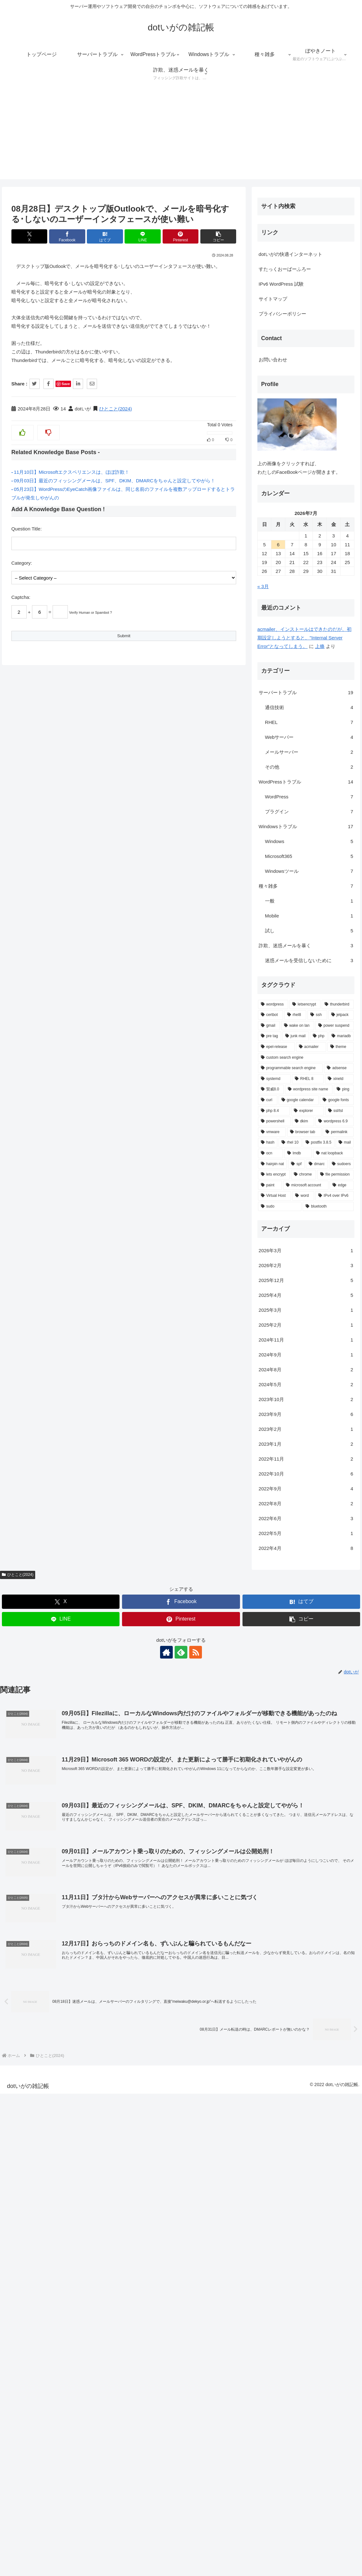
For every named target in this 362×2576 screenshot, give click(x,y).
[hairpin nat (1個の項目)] (22, 2135)
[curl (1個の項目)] (18, 2072)
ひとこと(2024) (115, 408)
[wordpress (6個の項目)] (23, 1976)
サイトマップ (23, 1270)
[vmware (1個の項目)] (22, 2103)
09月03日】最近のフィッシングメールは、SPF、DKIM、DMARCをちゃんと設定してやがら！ (114, 480)
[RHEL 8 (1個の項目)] (58, 2050)
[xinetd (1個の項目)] (89, 2050)
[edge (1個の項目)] (92, 2156)
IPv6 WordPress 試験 (31, 1255)
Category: (21, 563)
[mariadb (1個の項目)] (91, 2008)
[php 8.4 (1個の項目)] (24, 2082)
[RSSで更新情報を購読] (195, 747)
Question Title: (26, 528)
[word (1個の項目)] (53, 2167)
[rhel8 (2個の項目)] (45, 1986)
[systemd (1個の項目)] (24, 2050)
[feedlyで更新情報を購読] (181, 747)
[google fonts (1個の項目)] (87, 2072)
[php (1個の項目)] (69, 2008)
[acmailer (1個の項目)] (61, 2018)
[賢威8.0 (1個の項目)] (21, 2061)
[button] (218, 236)
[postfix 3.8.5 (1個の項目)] (69, 2114)
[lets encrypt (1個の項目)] (24, 2146)
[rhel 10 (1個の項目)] (40, 2114)
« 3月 (13, 1557)
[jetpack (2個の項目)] (91, 1986)
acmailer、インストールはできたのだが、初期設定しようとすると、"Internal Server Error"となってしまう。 (55, 1609)
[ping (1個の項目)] (94, 2061)
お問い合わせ (23, 1331)
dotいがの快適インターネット (41, 1225)
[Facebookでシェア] (67, 236)
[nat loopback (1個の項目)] (83, 2124)
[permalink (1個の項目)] (88, 2103)
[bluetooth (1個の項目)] (78, 2178)
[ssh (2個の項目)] (67, 1986)
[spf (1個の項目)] (46, 2135)
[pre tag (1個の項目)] (19, 2008)
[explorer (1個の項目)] (57, 2082)
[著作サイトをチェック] (166, 747)
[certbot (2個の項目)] (20, 1986)
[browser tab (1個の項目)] (54, 2103)
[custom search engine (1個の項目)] (56, 2029)
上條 (70, 1618)
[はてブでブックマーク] (105, 236)
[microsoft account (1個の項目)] (56, 2156)
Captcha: (20, 597)
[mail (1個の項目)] (95, 2114)
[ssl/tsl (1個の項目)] (89, 2082)
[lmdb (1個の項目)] (48, 2124)
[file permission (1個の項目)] (86, 2146)
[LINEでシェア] (143, 236)
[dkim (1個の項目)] (53, 2093)
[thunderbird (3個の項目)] (88, 1976)
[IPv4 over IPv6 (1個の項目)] (85, 2167)
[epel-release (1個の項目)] (26, 2018)
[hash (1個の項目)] (18, 2114)
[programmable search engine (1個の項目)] (40, 2040)
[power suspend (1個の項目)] (85, 1997)
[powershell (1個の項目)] (24, 2093)
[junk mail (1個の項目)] (46, 2008)
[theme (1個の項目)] (91, 2018)
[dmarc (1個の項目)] (67, 2135)
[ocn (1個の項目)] (21, 2124)
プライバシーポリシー (32, 1285)
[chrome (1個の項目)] (53, 2146)
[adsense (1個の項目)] (89, 2040)
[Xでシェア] (29, 236)
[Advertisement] (181, 135)
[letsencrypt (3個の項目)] (55, 1976)
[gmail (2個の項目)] (19, 1997)
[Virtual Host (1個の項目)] (25, 2167)
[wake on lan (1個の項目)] (47, 1997)
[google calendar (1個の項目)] (49, 2072)
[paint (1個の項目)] (20, 2156)
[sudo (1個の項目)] (30, 2178)
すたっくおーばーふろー (35, 1240)
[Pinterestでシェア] (181, 236)
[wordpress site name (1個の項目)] (59, 2061)
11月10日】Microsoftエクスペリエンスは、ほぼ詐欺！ (71, 472)
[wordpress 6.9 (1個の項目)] (85, 2093)
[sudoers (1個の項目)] (91, 2135)
